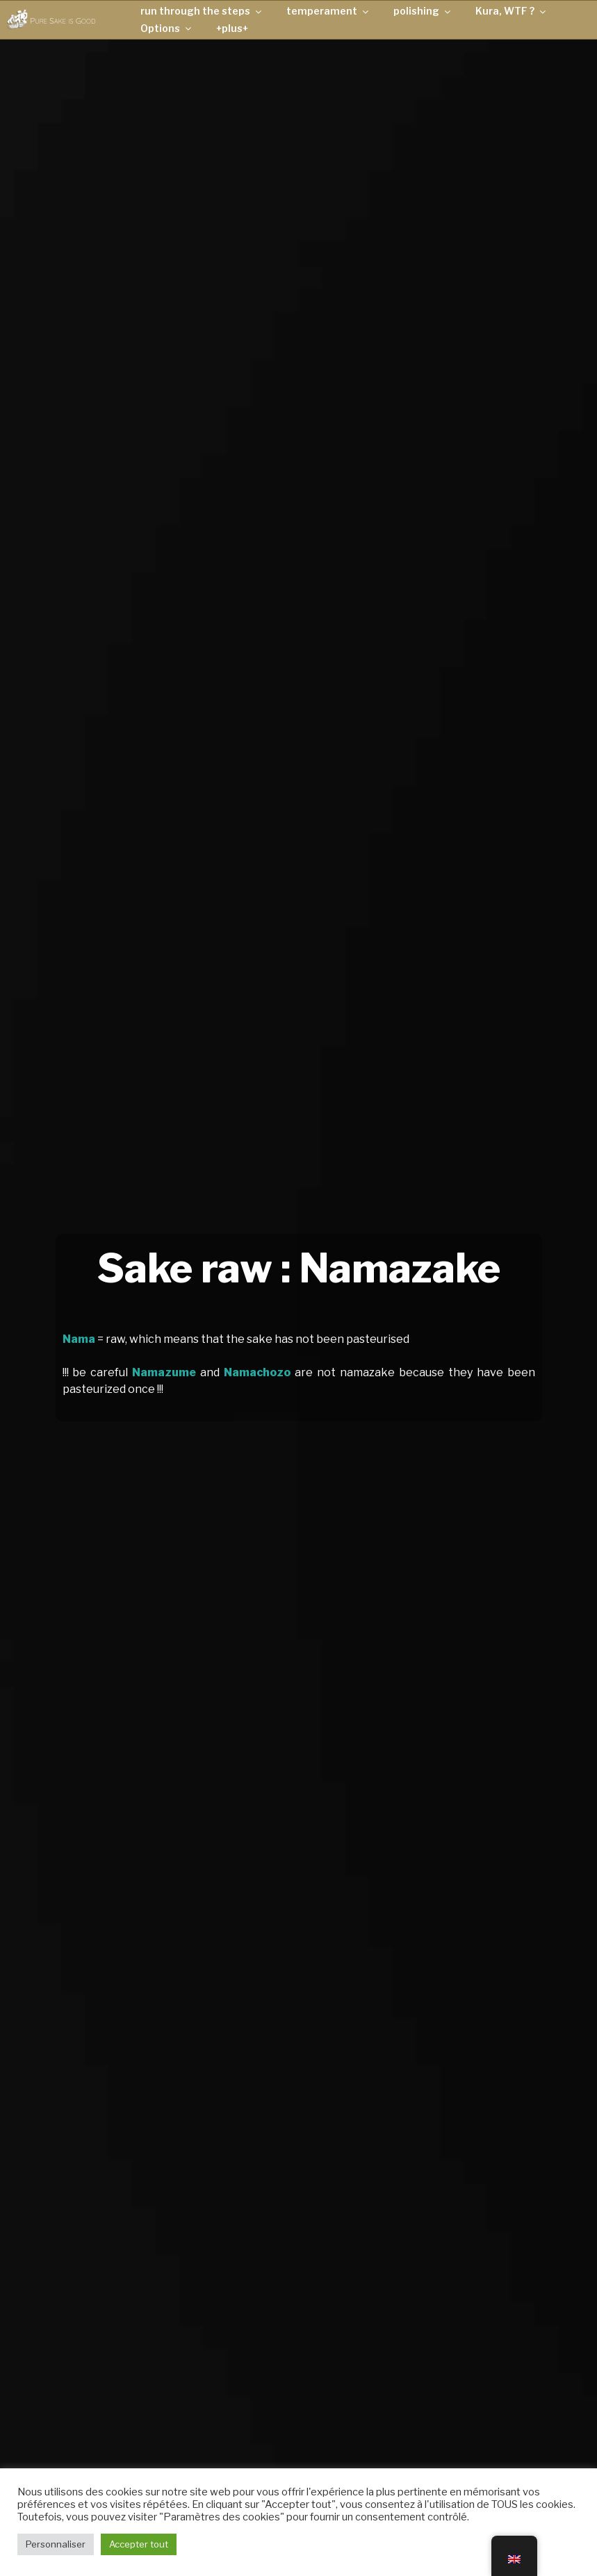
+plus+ (232, 28)
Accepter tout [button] (138, 2544)
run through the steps (201, 11)
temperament (328, 11)
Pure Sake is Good (62, 20)
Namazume (164, 1372)
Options (166, 28)
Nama (79, 1339)
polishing (422, 11)
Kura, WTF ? (511, 11)
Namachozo (257, 1372)
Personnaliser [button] (55, 2544)
